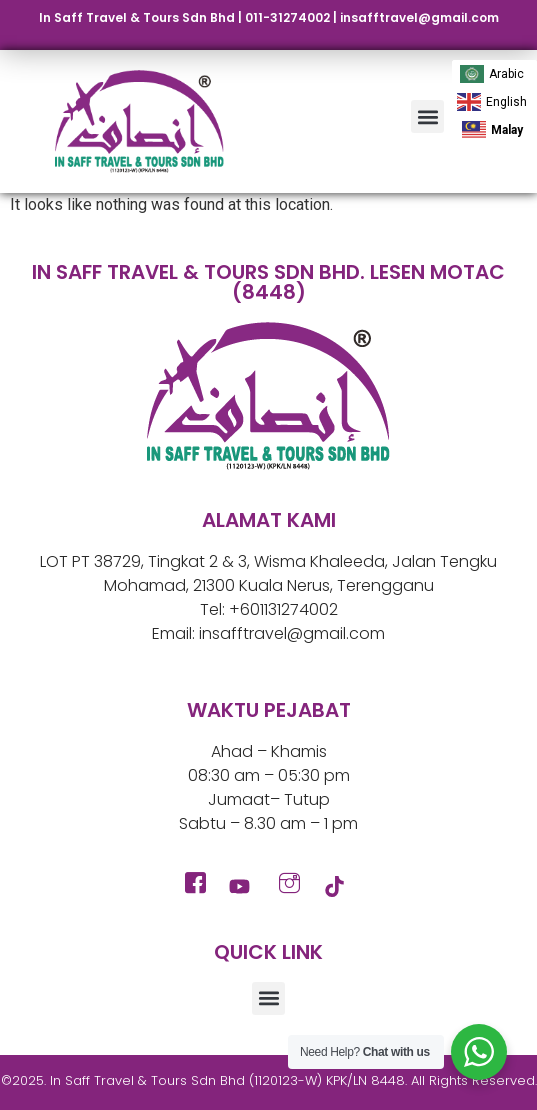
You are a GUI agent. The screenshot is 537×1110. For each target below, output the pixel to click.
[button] (427, 116)
